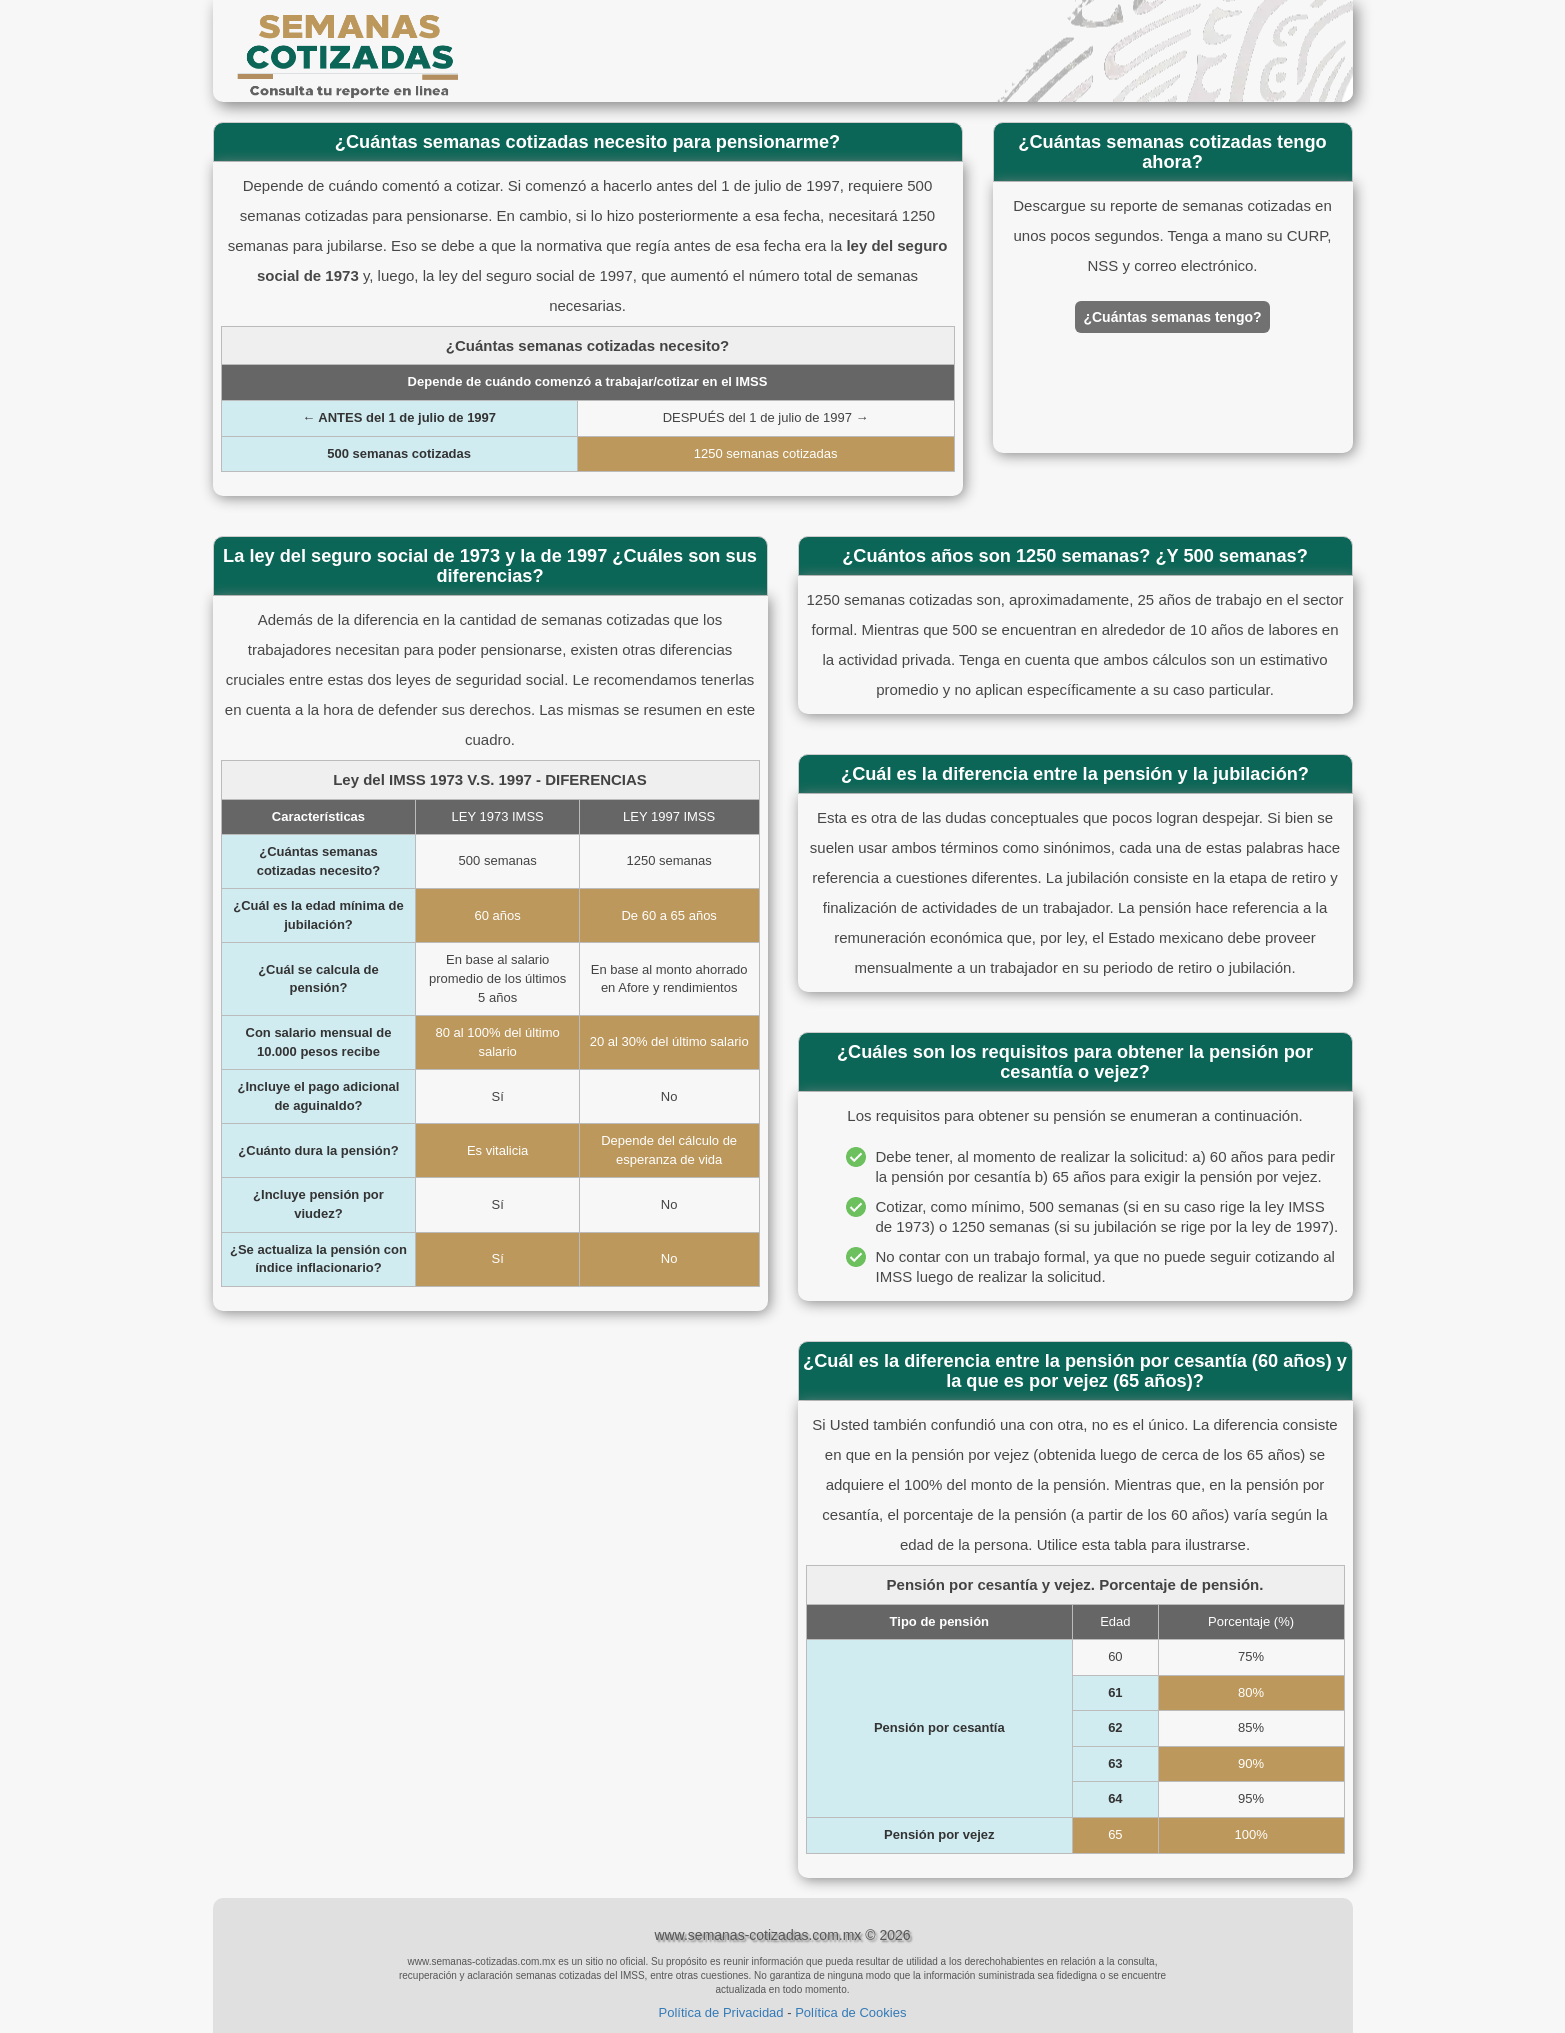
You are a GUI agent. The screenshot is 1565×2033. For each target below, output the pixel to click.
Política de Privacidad (721, 2012)
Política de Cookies (850, 2012)
